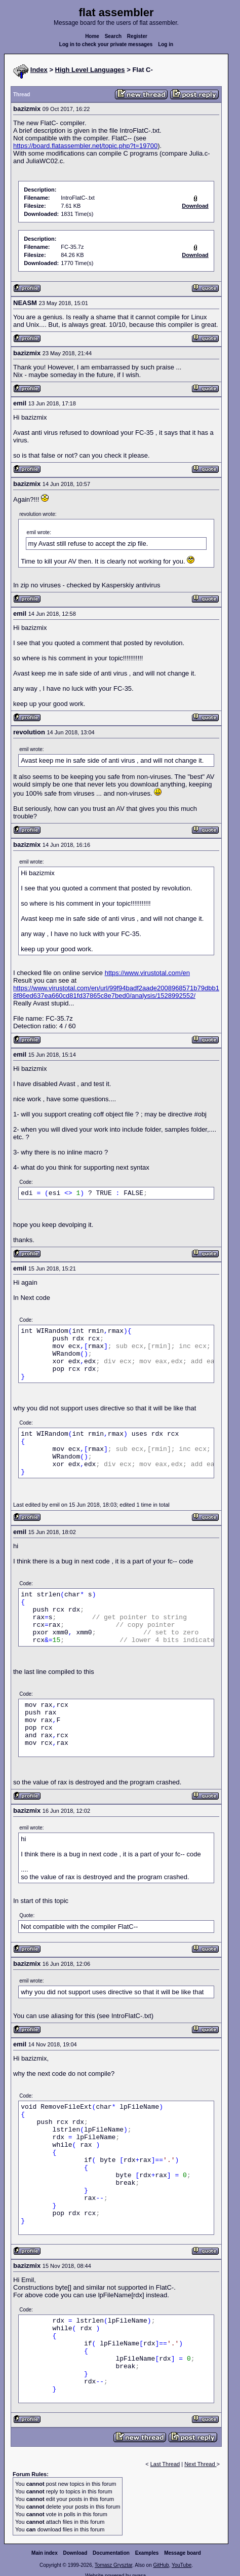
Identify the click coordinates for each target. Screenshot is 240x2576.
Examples (147, 2553)
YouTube (181, 2565)
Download (75, 2553)
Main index (44, 2553)
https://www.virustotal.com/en (147, 973)
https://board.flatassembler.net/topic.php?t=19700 (85, 146)
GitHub (161, 2565)
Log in (165, 44)
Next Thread (200, 2464)
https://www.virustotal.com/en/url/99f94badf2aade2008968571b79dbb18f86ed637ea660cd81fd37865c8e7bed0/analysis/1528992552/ (116, 991)
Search (113, 36)
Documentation (111, 2553)
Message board (182, 2553)
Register (137, 36)
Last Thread (165, 2464)
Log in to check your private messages (106, 44)
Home (92, 36)
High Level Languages (90, 69)
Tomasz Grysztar (113, 2565)
